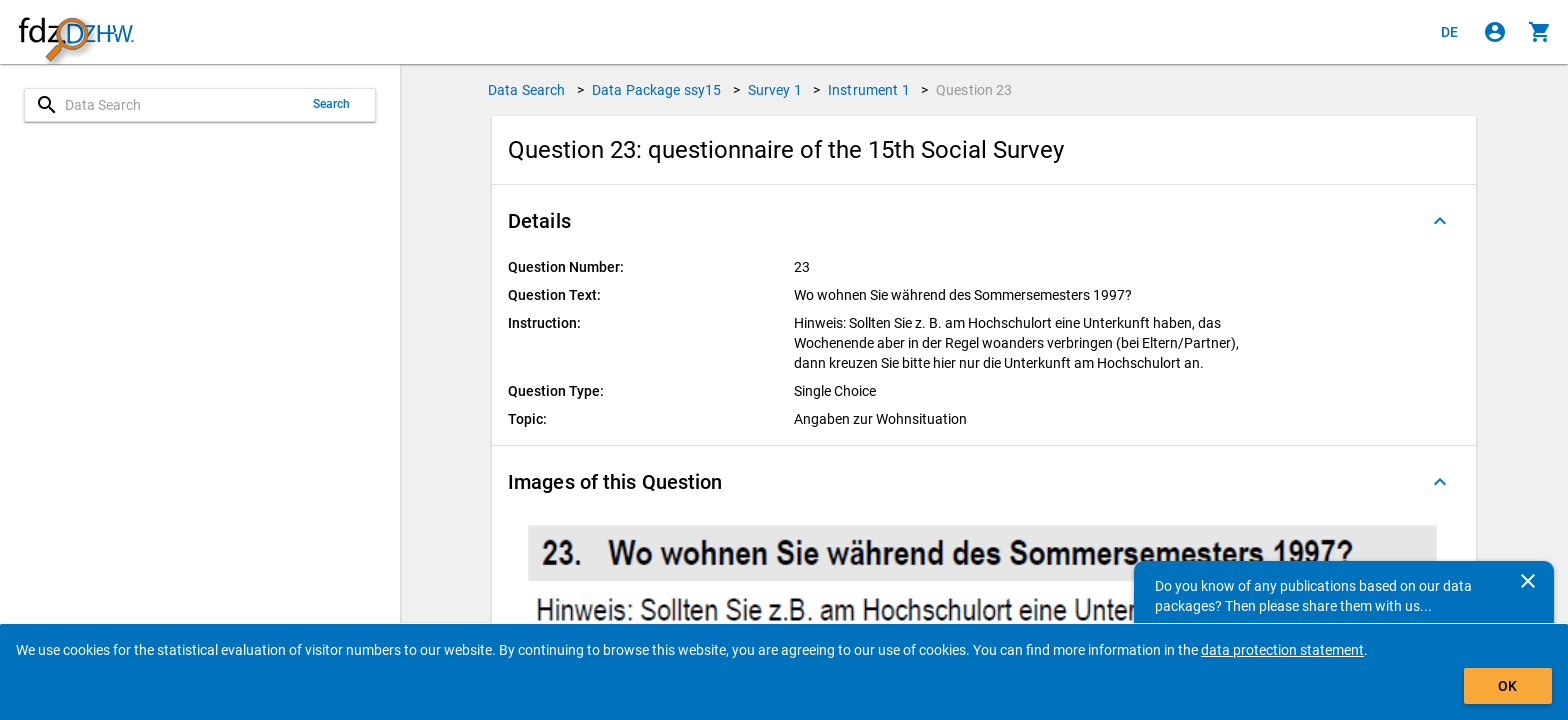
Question (974, 90)
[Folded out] (1440, 221)
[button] (984, 221)
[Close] (1528, 581)
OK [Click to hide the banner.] (1507, 686)
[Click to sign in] (1495, 32)
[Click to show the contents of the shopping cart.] (1540, 32)
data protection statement (1282, 650)
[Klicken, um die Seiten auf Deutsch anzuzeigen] (1450, 32)
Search (332, 104)
